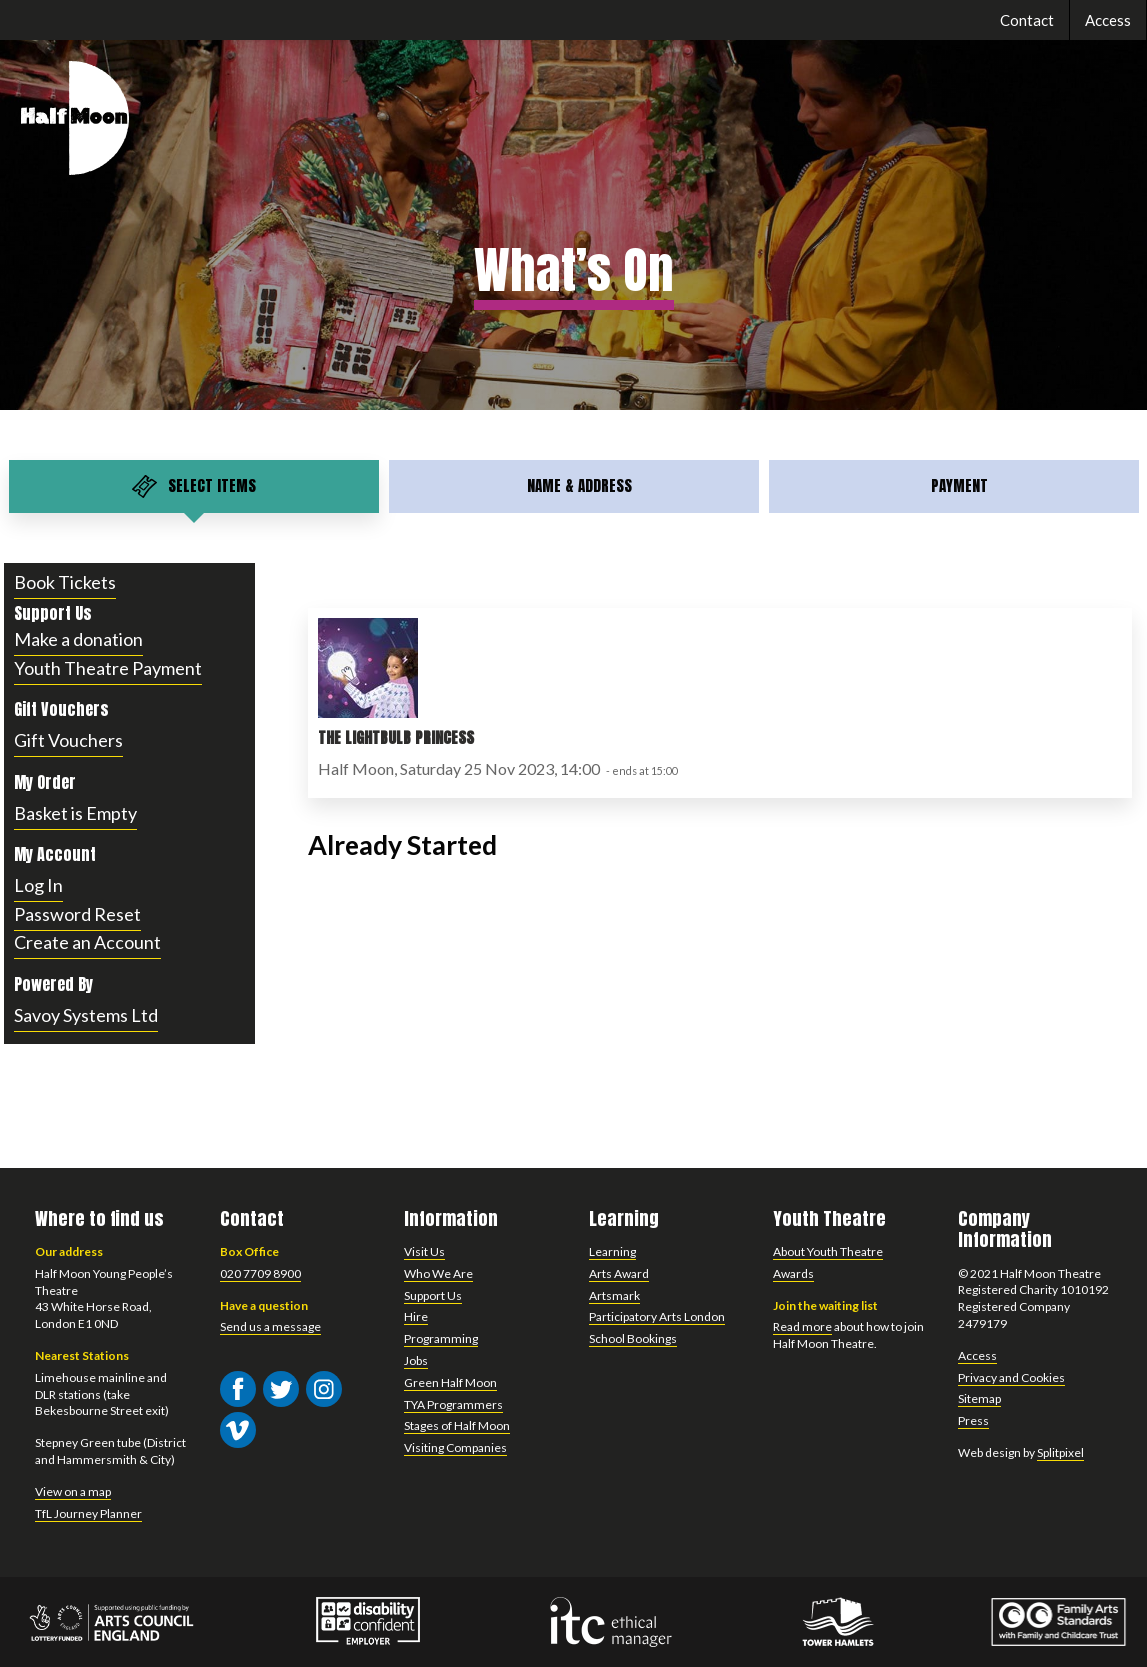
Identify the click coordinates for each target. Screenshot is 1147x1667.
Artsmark (614, 1295)
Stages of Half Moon (457, 1425)
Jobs (416, 1360)
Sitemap (979, 1398)
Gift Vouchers (68, 740)
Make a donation (78, 639)
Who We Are (438, 1273)
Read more (802, 1326)
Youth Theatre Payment (108, 668)
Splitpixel (1060, 1452)
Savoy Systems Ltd (86, 1015)
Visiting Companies (455, 1447)
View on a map (73, 1491)
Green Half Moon (450, 1382)
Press (973, 1420)
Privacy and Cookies (1011, 1377)
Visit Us (424, 1251)
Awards (793, 1273)
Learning (612, 1251)
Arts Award (619, 1273)
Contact (1027, 20)
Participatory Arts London (657, 1316)
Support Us (433, 1295)
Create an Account (87, 942)
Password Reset (77, 914)
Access (1108, 20)
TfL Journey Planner (88, 1513)
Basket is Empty (75, 813)
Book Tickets (65, 582)
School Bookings (633, 1338)
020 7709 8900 (260, 1273)
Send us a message (270, 1326)
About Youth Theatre (828, 1251)
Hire (416, 1316)
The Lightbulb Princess (396, 737)
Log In (38, 885)
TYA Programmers (453, 1404)
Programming (441, 1338)
